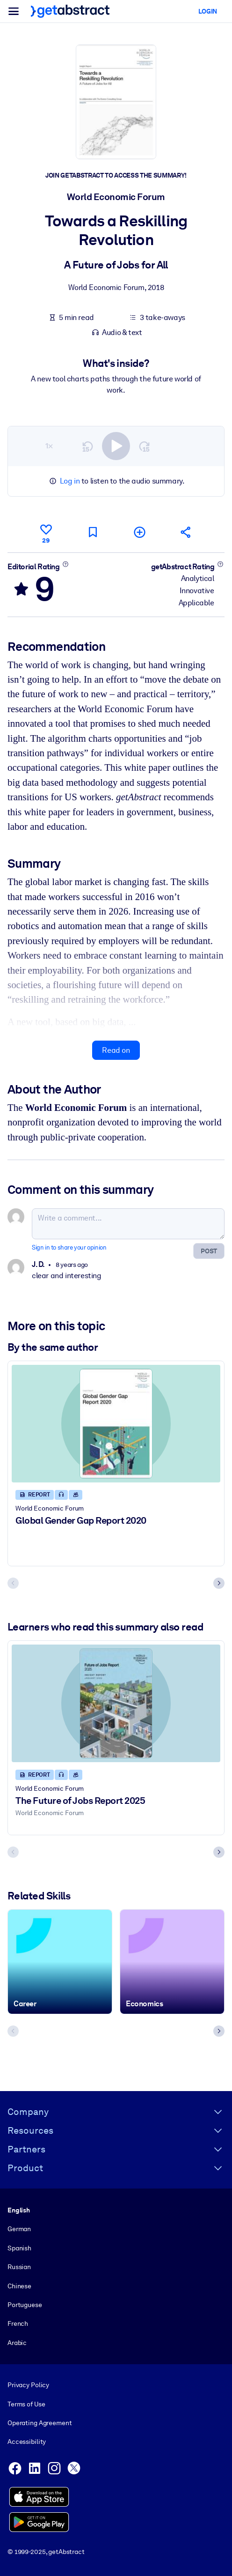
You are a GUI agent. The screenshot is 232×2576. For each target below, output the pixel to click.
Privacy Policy (28, 2385)
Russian (19, 2267)
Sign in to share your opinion (69, 1247)
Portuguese (24, 2304)
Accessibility (26, 2441)
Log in (70, 480)
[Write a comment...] (128, 1223)
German (19, 2229)
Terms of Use (26, 2404)
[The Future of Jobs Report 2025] (116, 1703)
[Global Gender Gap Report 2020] (116, 1423)
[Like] (45, 532)
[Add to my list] (139, 532)
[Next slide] (219, 1583)
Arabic (17, 2342)
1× (49, 445)
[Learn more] (65, 564)
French (17, 2323)
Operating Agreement (39, 2423)
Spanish (19, 2248)
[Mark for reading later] (92, 532)
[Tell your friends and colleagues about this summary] (186, 532)
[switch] (116, 446)
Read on (116, 1050)
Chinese (19, 2286)
